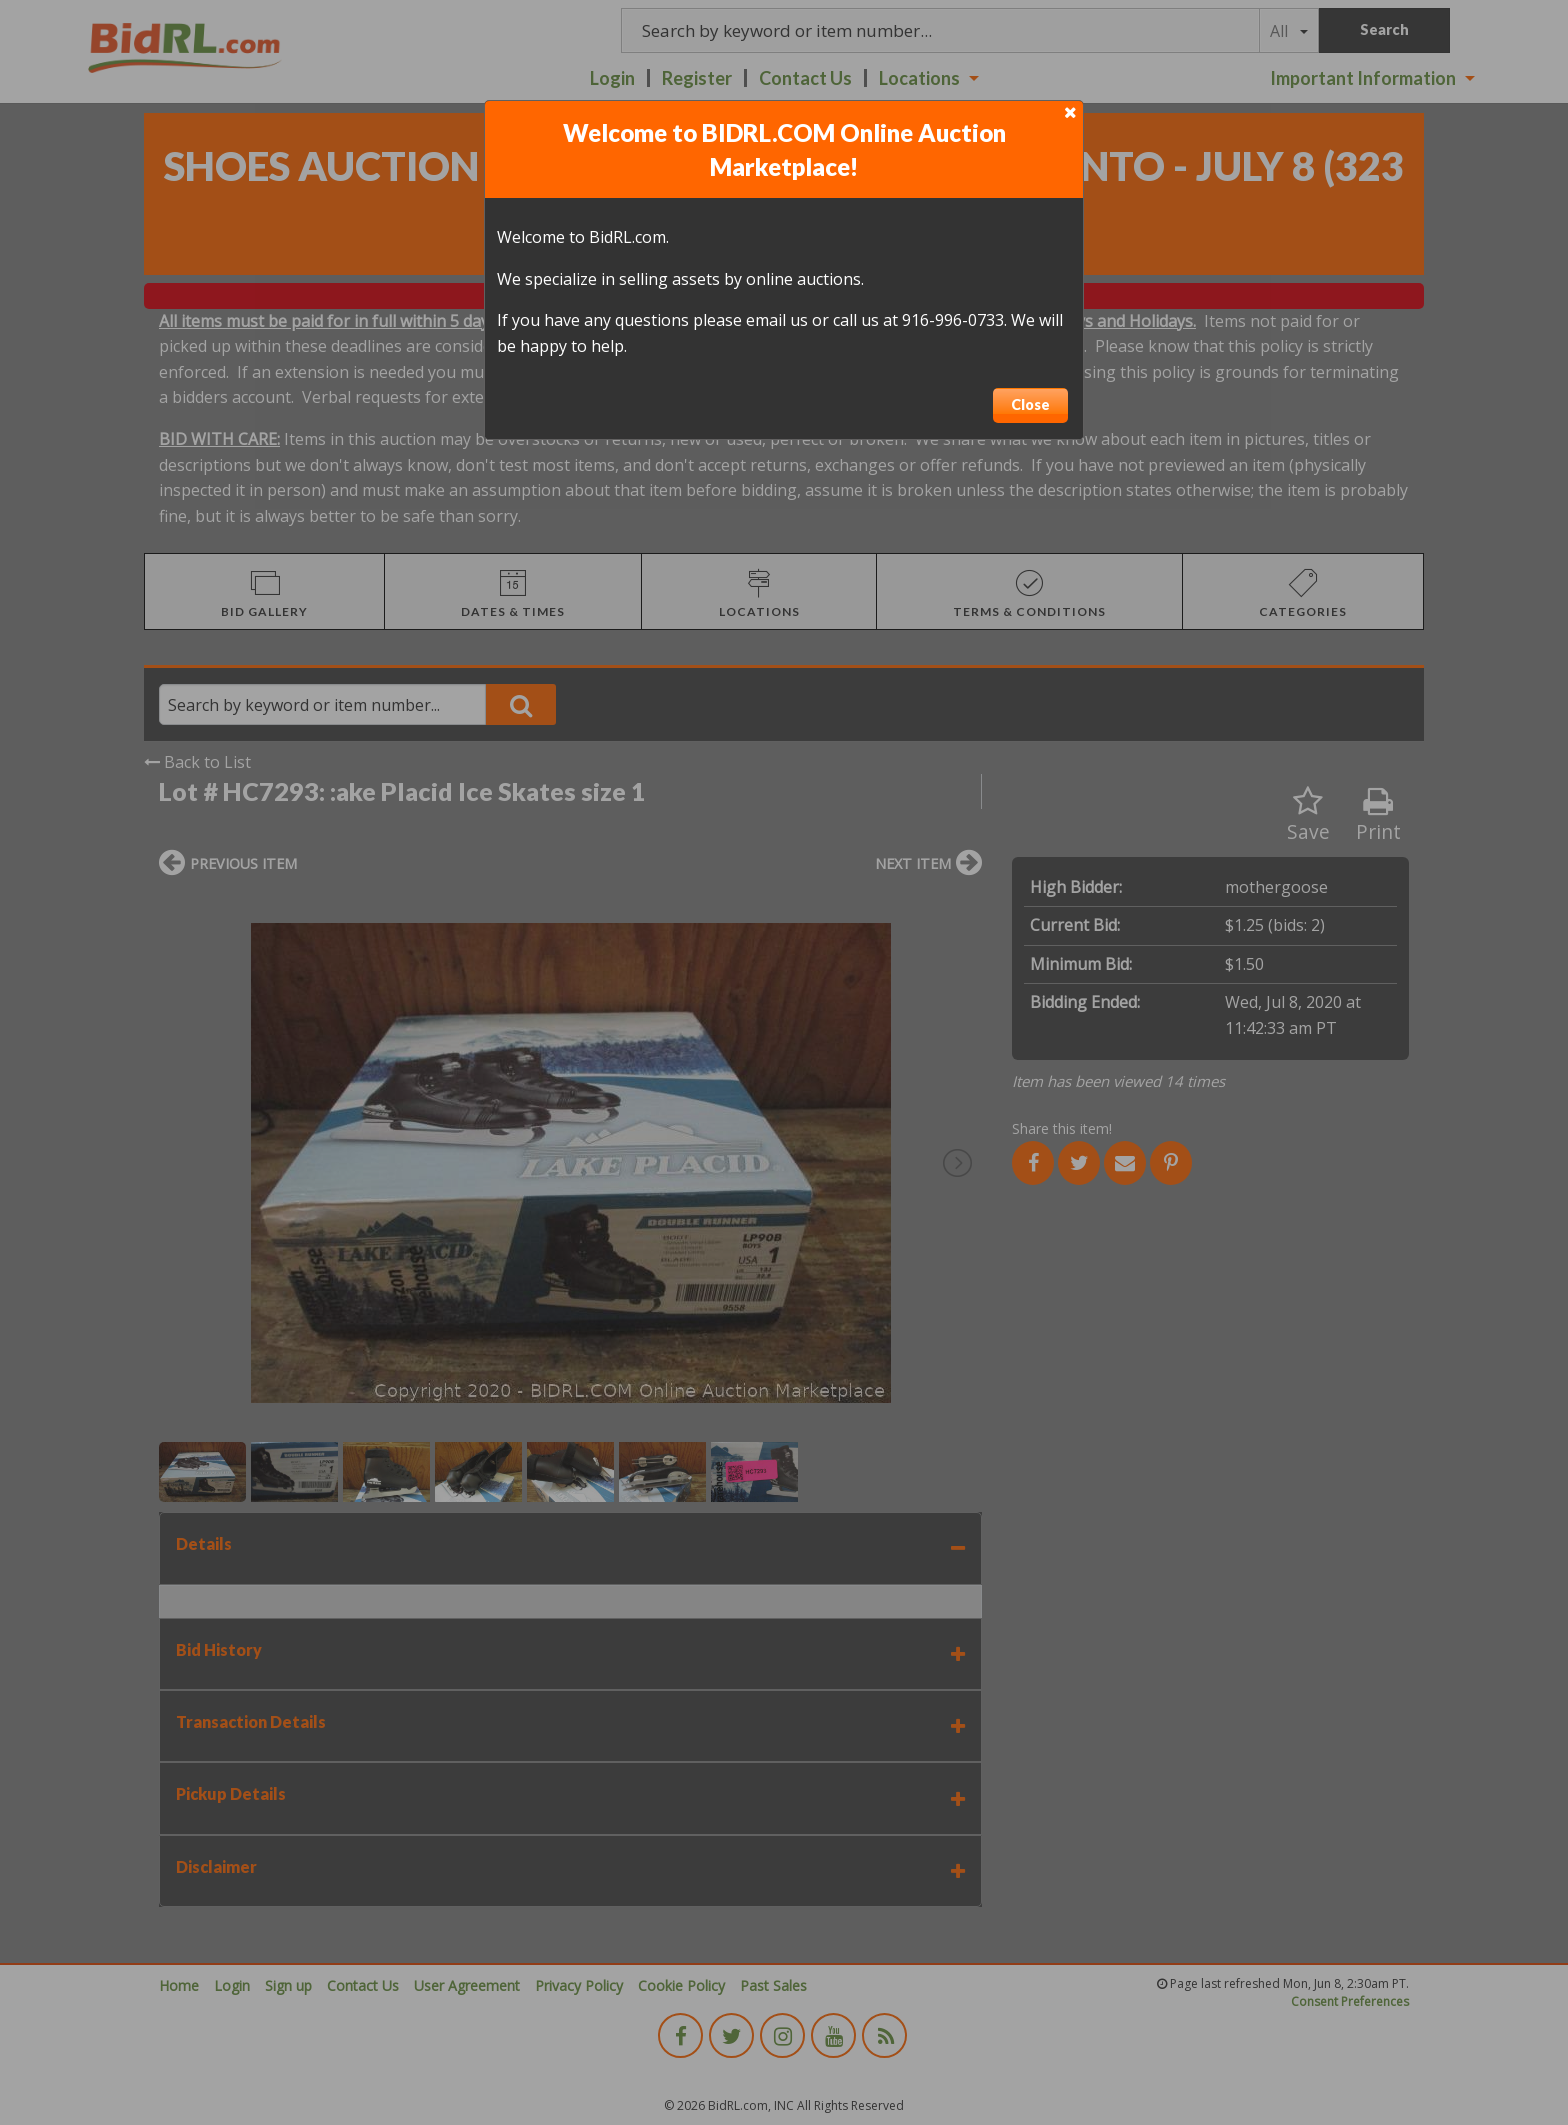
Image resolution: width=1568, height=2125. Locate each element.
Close (1030, 404)
